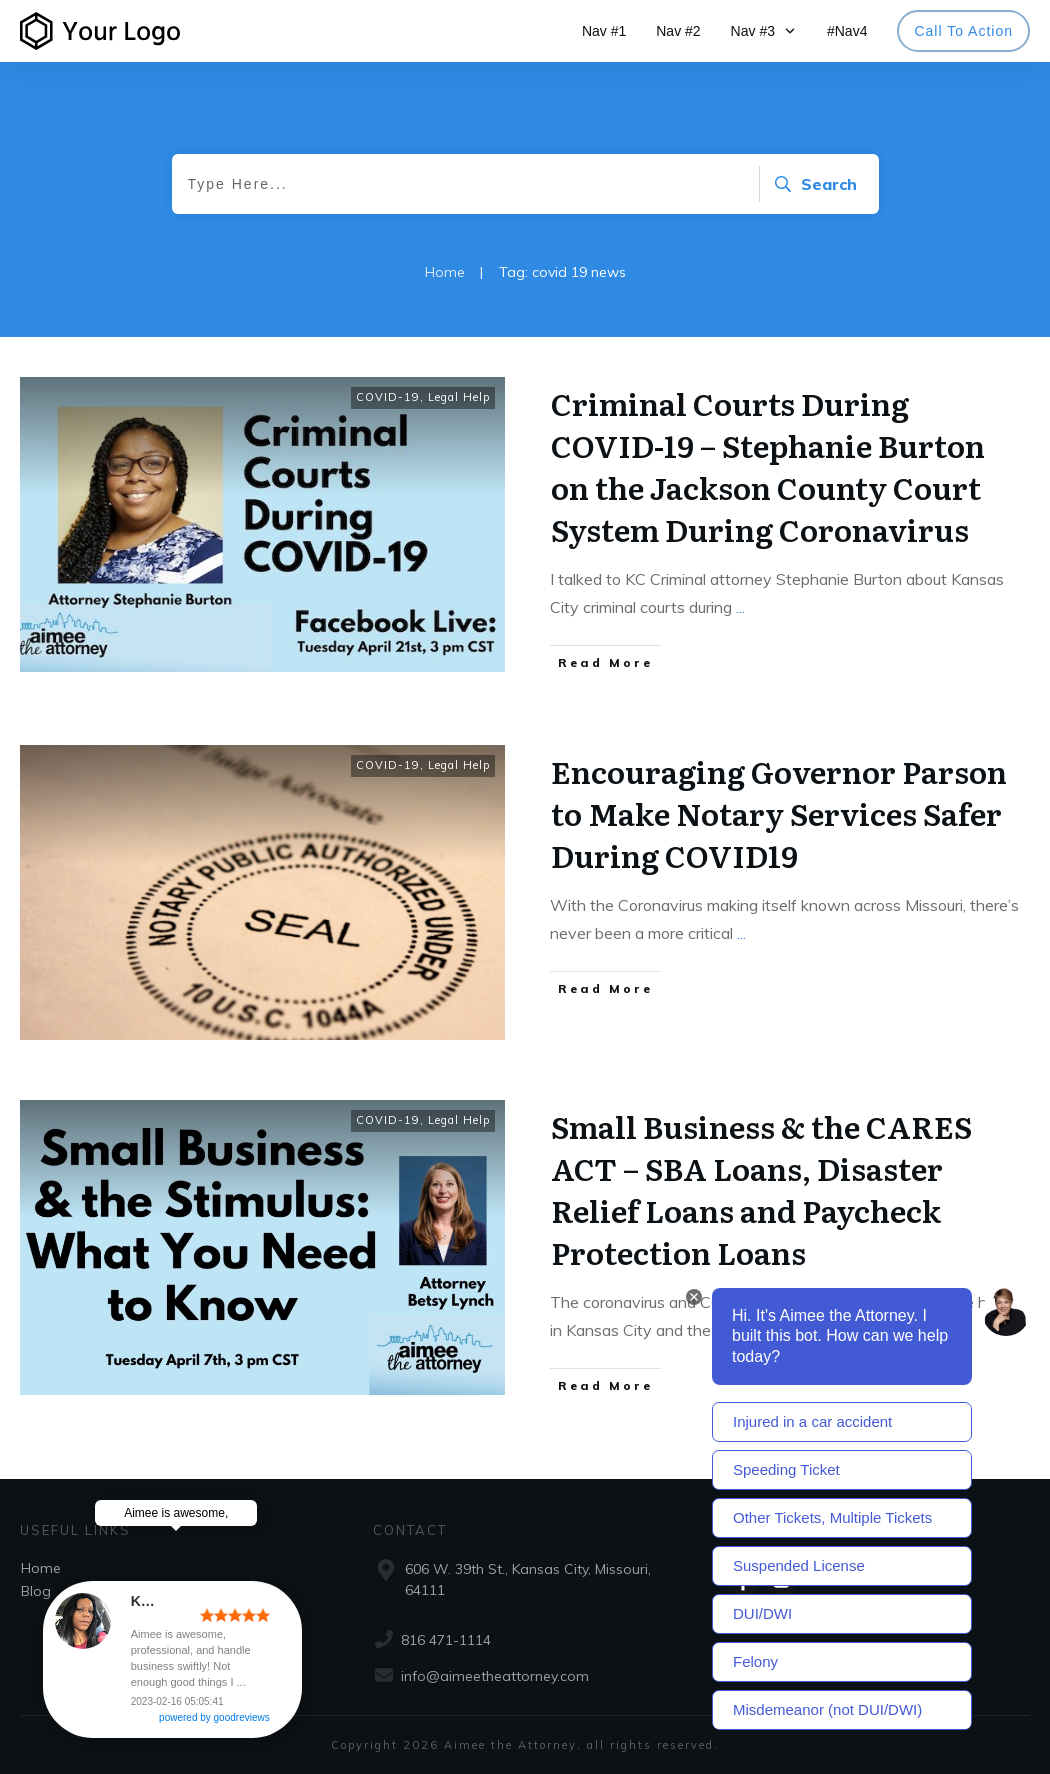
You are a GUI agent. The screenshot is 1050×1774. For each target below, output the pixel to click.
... (740, 607)
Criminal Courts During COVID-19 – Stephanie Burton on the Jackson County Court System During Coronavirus (768, 466)
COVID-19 (388, 397)
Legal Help (459, 397)
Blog (36, 1591)
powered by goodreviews (306, 1727)
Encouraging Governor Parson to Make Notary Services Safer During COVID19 (779, 813)
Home (41, 1568)
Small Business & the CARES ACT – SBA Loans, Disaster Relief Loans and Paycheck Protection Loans (761, 1189)
